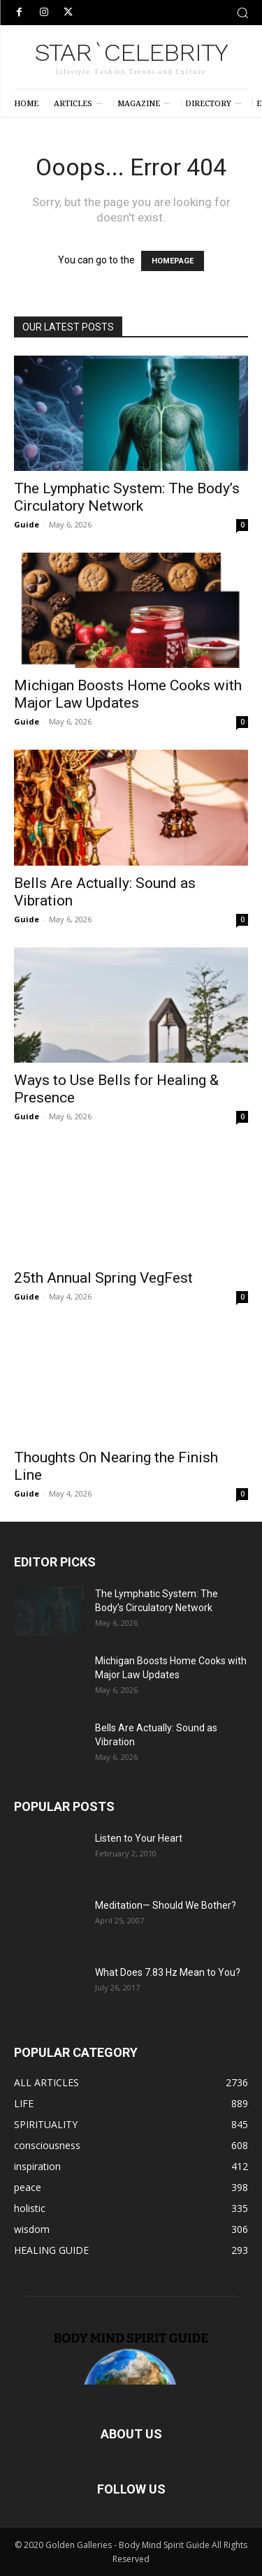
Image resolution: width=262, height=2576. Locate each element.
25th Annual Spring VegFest (103, 1277)
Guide (26, 524)
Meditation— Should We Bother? (165, 1905)
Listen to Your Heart (138, 1838)
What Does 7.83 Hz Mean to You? (167, 1972)
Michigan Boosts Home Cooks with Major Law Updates (128, 694)
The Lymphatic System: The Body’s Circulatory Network (127, 497)
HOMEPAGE (173, 260)
